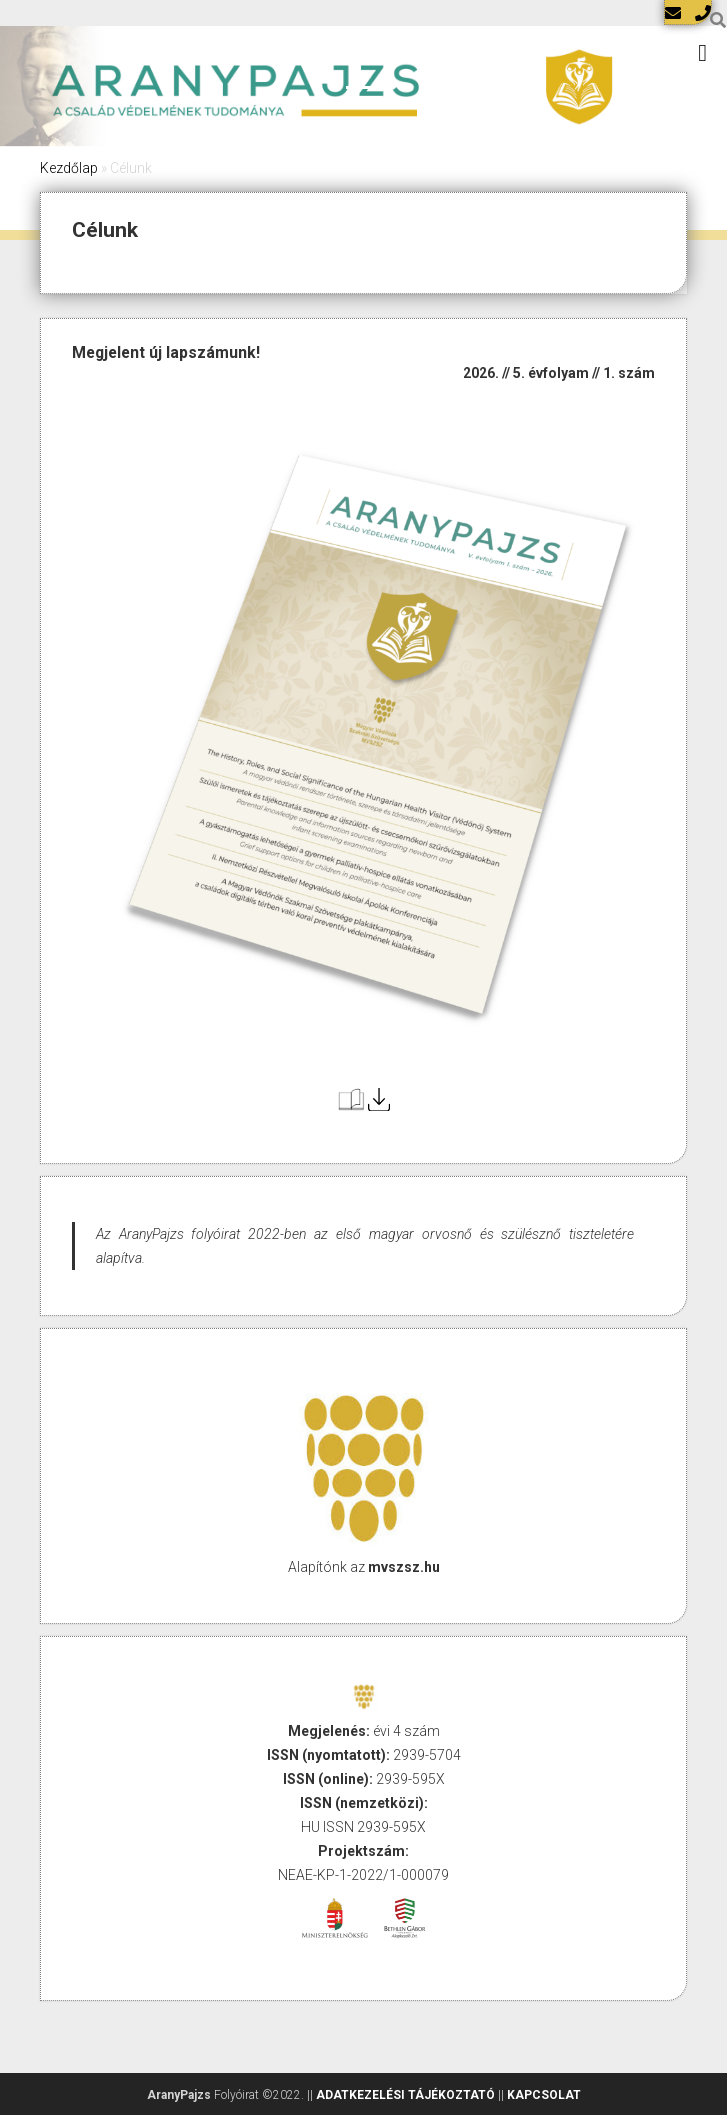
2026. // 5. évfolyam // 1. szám (559, 373)
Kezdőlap (69, 168)
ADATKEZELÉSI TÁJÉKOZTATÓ (405, 2095)
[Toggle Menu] (702, 53)
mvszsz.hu (404, 1567)
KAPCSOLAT (544, 2095)
